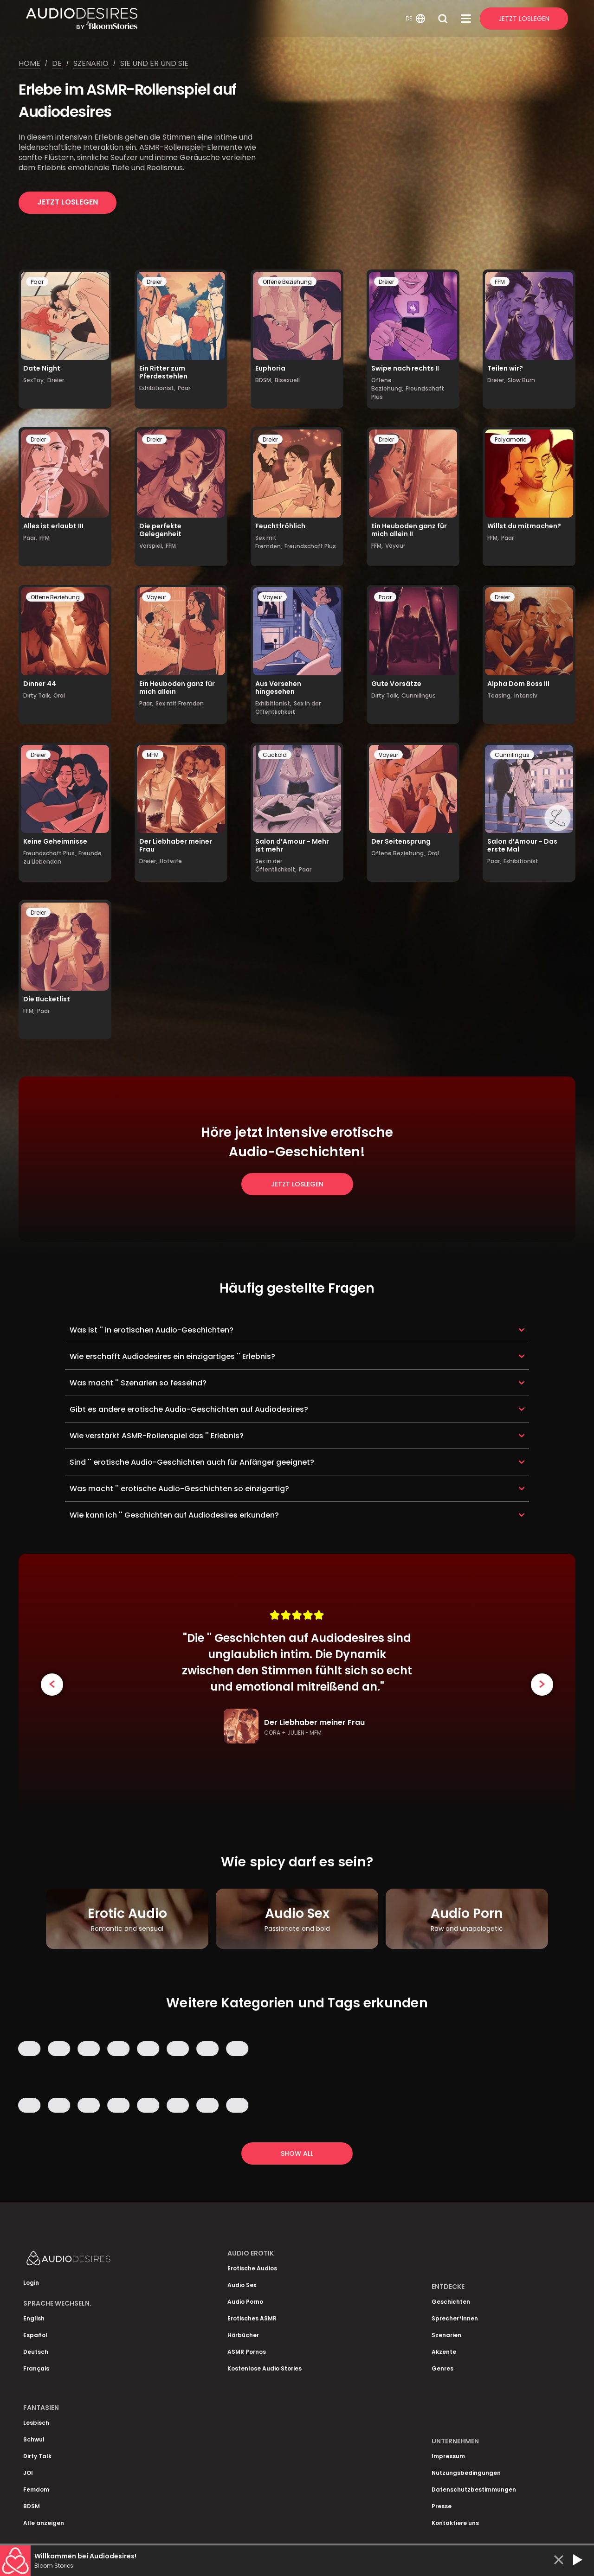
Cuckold (275, 755)
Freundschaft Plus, (49, 853)
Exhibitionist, (157, 388)
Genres (442, 2368)
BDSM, (263, 380)
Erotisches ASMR (252, 2318)
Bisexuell (287, 380)
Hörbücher (243, 2335)
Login (31, 2283)
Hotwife (171, 861)
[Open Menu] (466, 18)
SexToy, (34, 380)
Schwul (34, 2439)
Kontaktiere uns (455, 2523)
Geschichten (451, 2302)
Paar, (30, 538)
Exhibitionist (521, 861)
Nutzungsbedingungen (466, 2473)
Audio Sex (241, 2285)
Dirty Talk (37, 2456)
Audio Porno (245, 2302)
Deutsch (35, 2352)
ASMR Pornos (246, 2352)
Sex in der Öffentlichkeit (288, 707)
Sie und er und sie (154, 63)
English (34, 2318)
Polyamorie (510, 439)
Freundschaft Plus (310, 546)
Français (36, 2368)
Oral (59, 695)
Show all (297, 2153)
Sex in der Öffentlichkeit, (276, 865)
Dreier (55, 380)
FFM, (377, 546)
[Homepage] (214, 18)
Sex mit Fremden (179, 703)
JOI (28, 2473)
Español (35, 2335)
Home (29, 63)
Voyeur (395, 546)
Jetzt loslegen (67, 202)
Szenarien (446, 2335)
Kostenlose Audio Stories (264, 2368)
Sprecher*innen (455, 2318)
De (57, 63)
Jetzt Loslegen (523, 18)
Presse (442, 2506)
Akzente (444, 2352)
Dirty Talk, (37, 695)
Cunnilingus (418, 695)
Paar (37, 282)
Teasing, (499, 695)
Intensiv (525, 695)
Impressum (448, 2456)
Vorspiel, (151, 546)
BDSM (31, 2506)
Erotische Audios (252, 2268)
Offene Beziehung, (387, 384)
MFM (153, 755)
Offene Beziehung (287, 282)
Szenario (91, 63)
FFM (500, 282)
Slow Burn (521, 380)
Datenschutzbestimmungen (474, 2489)
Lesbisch (36, 2423)
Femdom (36, 2489)
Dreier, (496, 380)
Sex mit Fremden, (268, 542)
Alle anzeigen (43, 2523)
